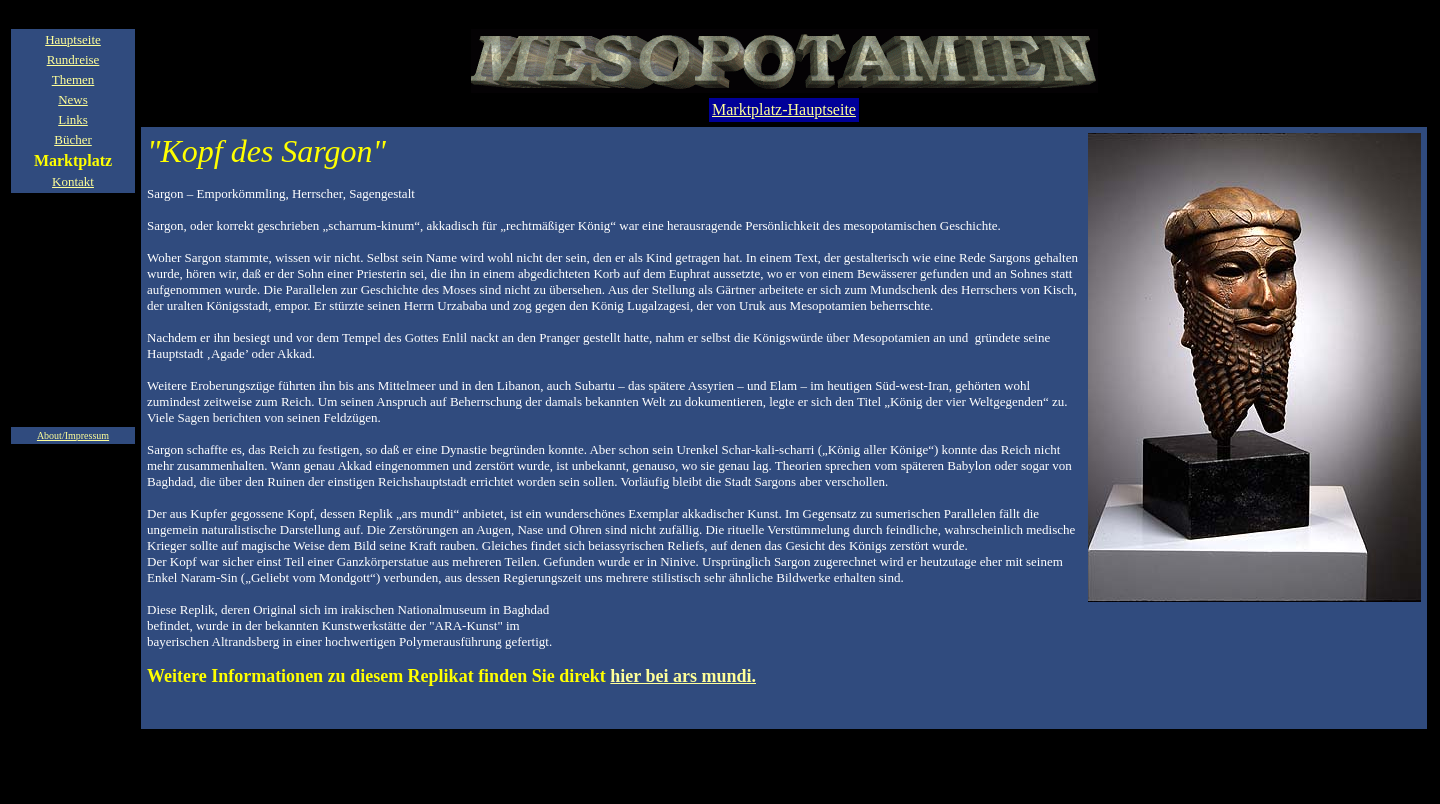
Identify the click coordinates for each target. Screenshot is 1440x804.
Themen (73, 79)
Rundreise (73, 59)
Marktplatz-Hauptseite (784, 109)
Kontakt (73, 181)
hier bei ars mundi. (683, 676)
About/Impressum (73, 435)
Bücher (73, 139)
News (73, 99)
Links (73, 119)
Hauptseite (73, 39)
